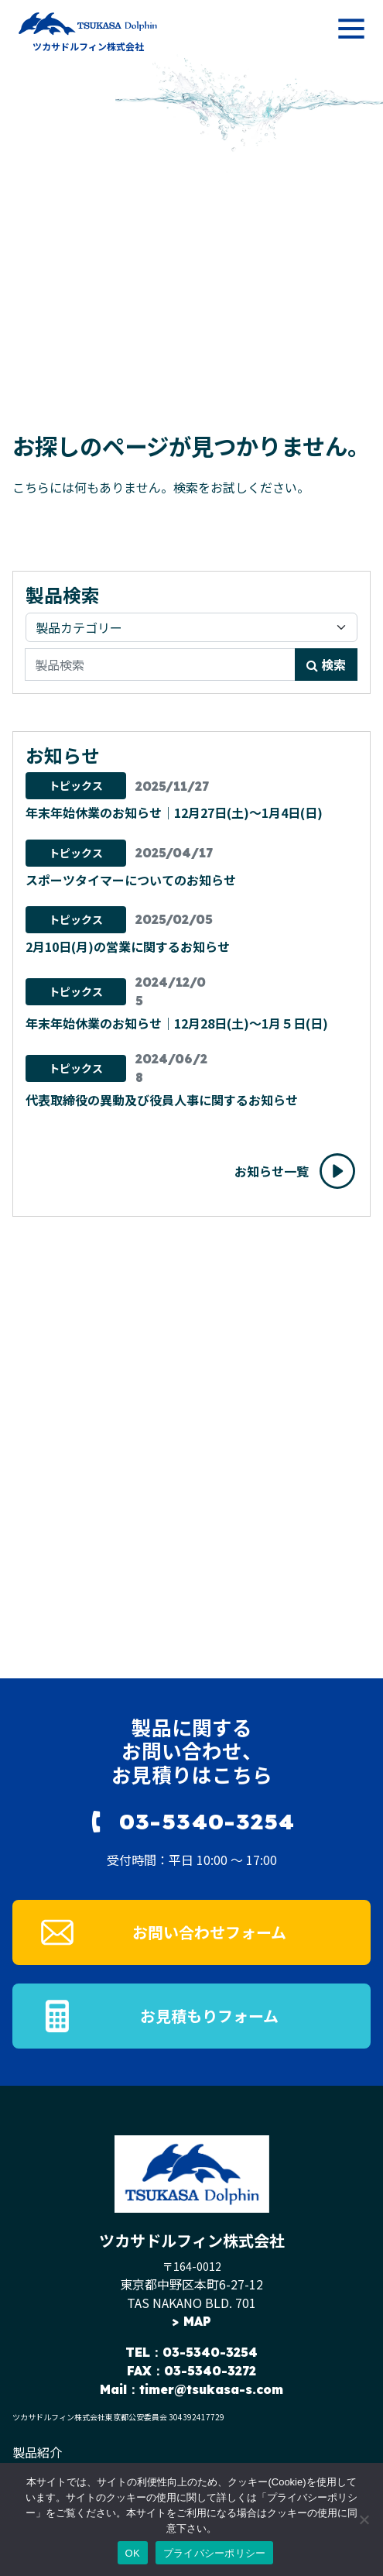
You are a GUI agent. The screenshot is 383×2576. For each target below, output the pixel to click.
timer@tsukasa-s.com (211, 2389)
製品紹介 (37, 2452)
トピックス (76, 785)
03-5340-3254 (207, 1821)
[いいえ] (363, 2519)
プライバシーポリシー (214, 2553)
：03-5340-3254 (204, 2352)
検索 (326, 664)
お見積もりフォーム (209, 2015)
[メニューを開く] (351, 28)
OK (132, 2553)
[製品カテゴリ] (191, 627)
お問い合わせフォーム (209, 1932)
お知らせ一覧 (271, 1171)
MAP (197, 2321)
